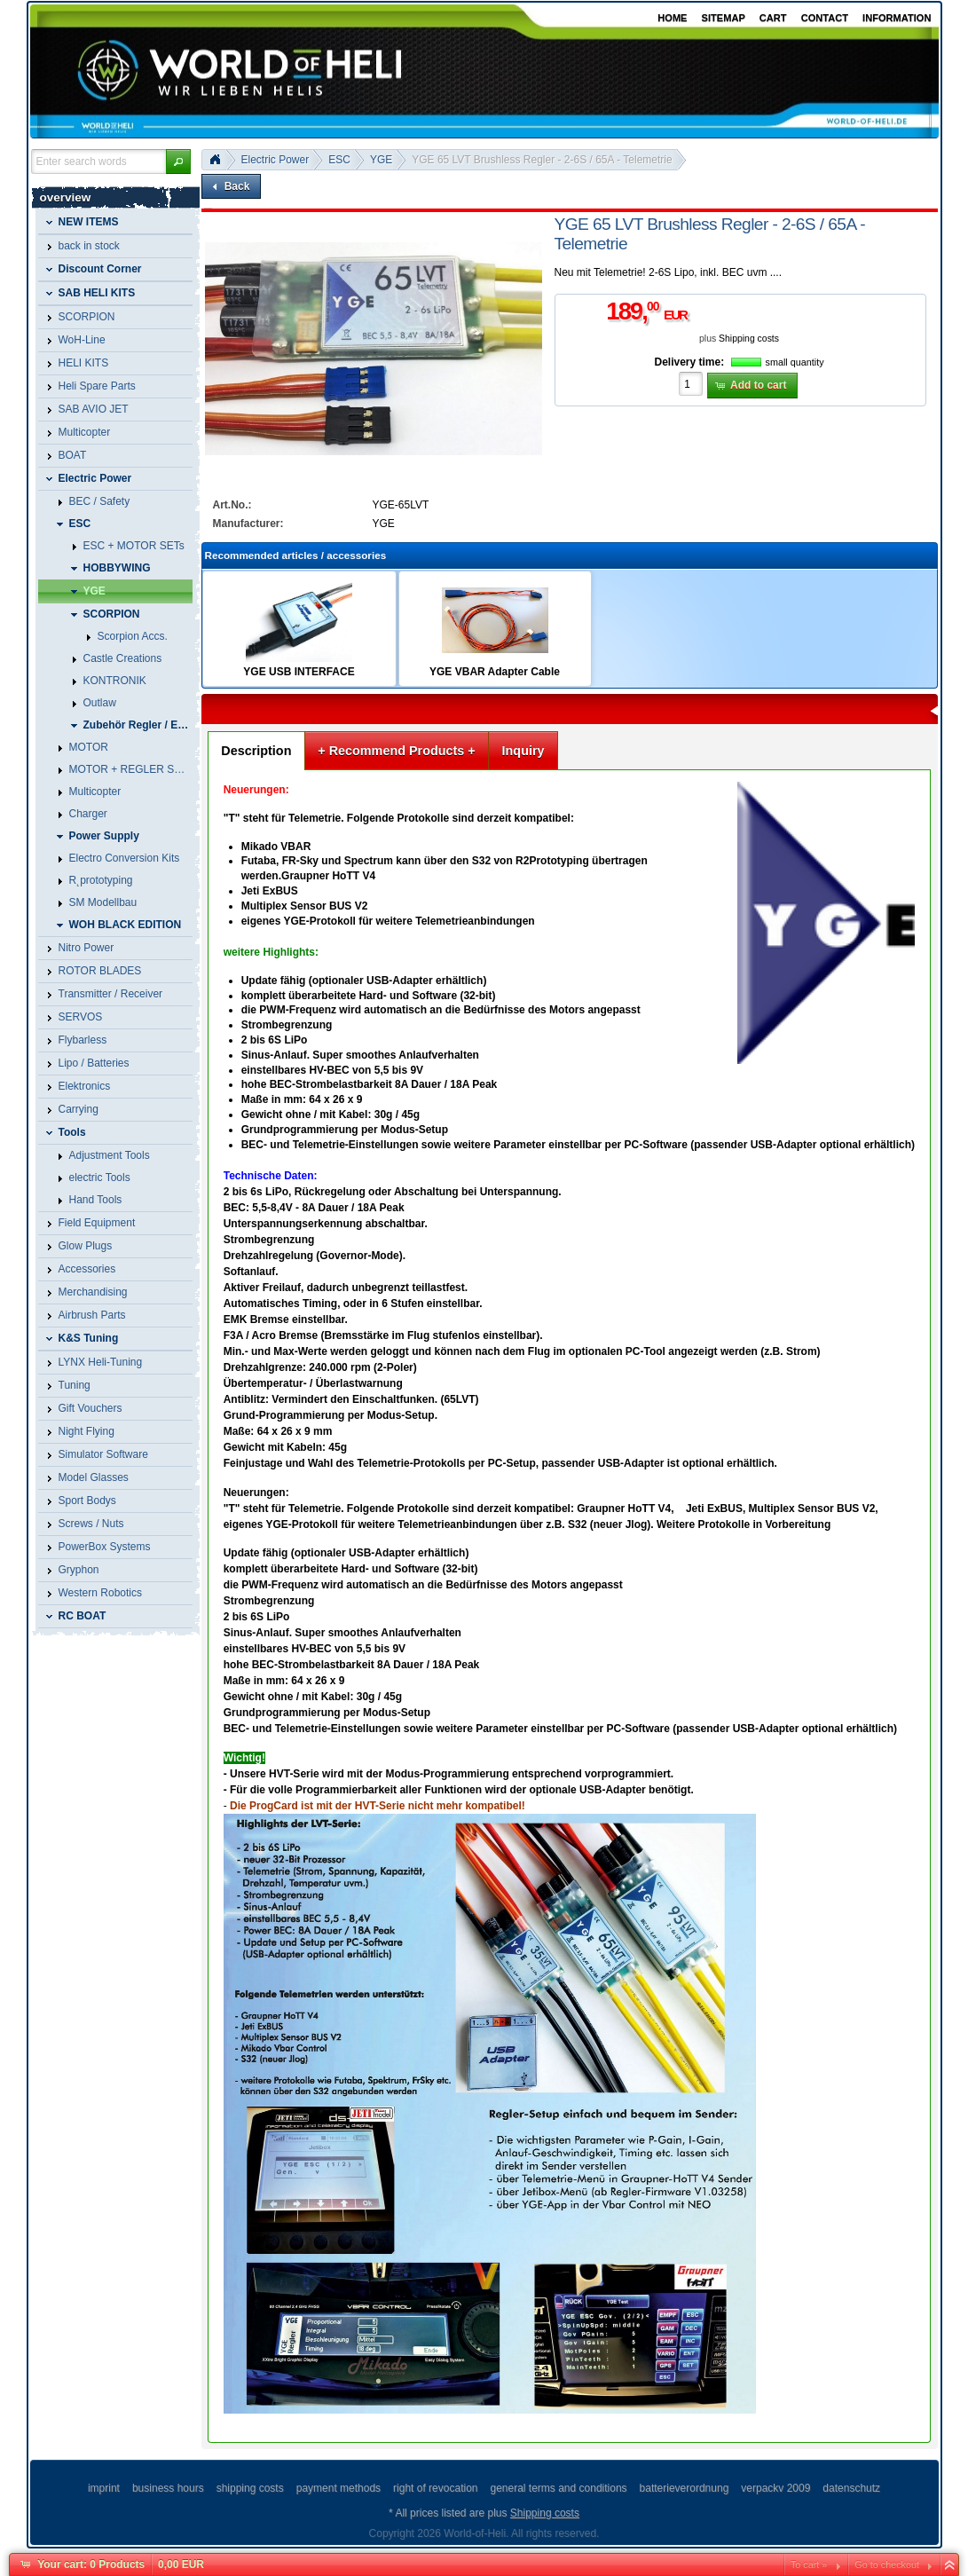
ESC (339, 160)
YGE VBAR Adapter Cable (494, 672)
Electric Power (275, 160)
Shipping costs (749, 338)
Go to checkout (886, 2564)
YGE (381, 160)
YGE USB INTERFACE (298, 672)
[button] (178, 161)
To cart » (809, 2564)
